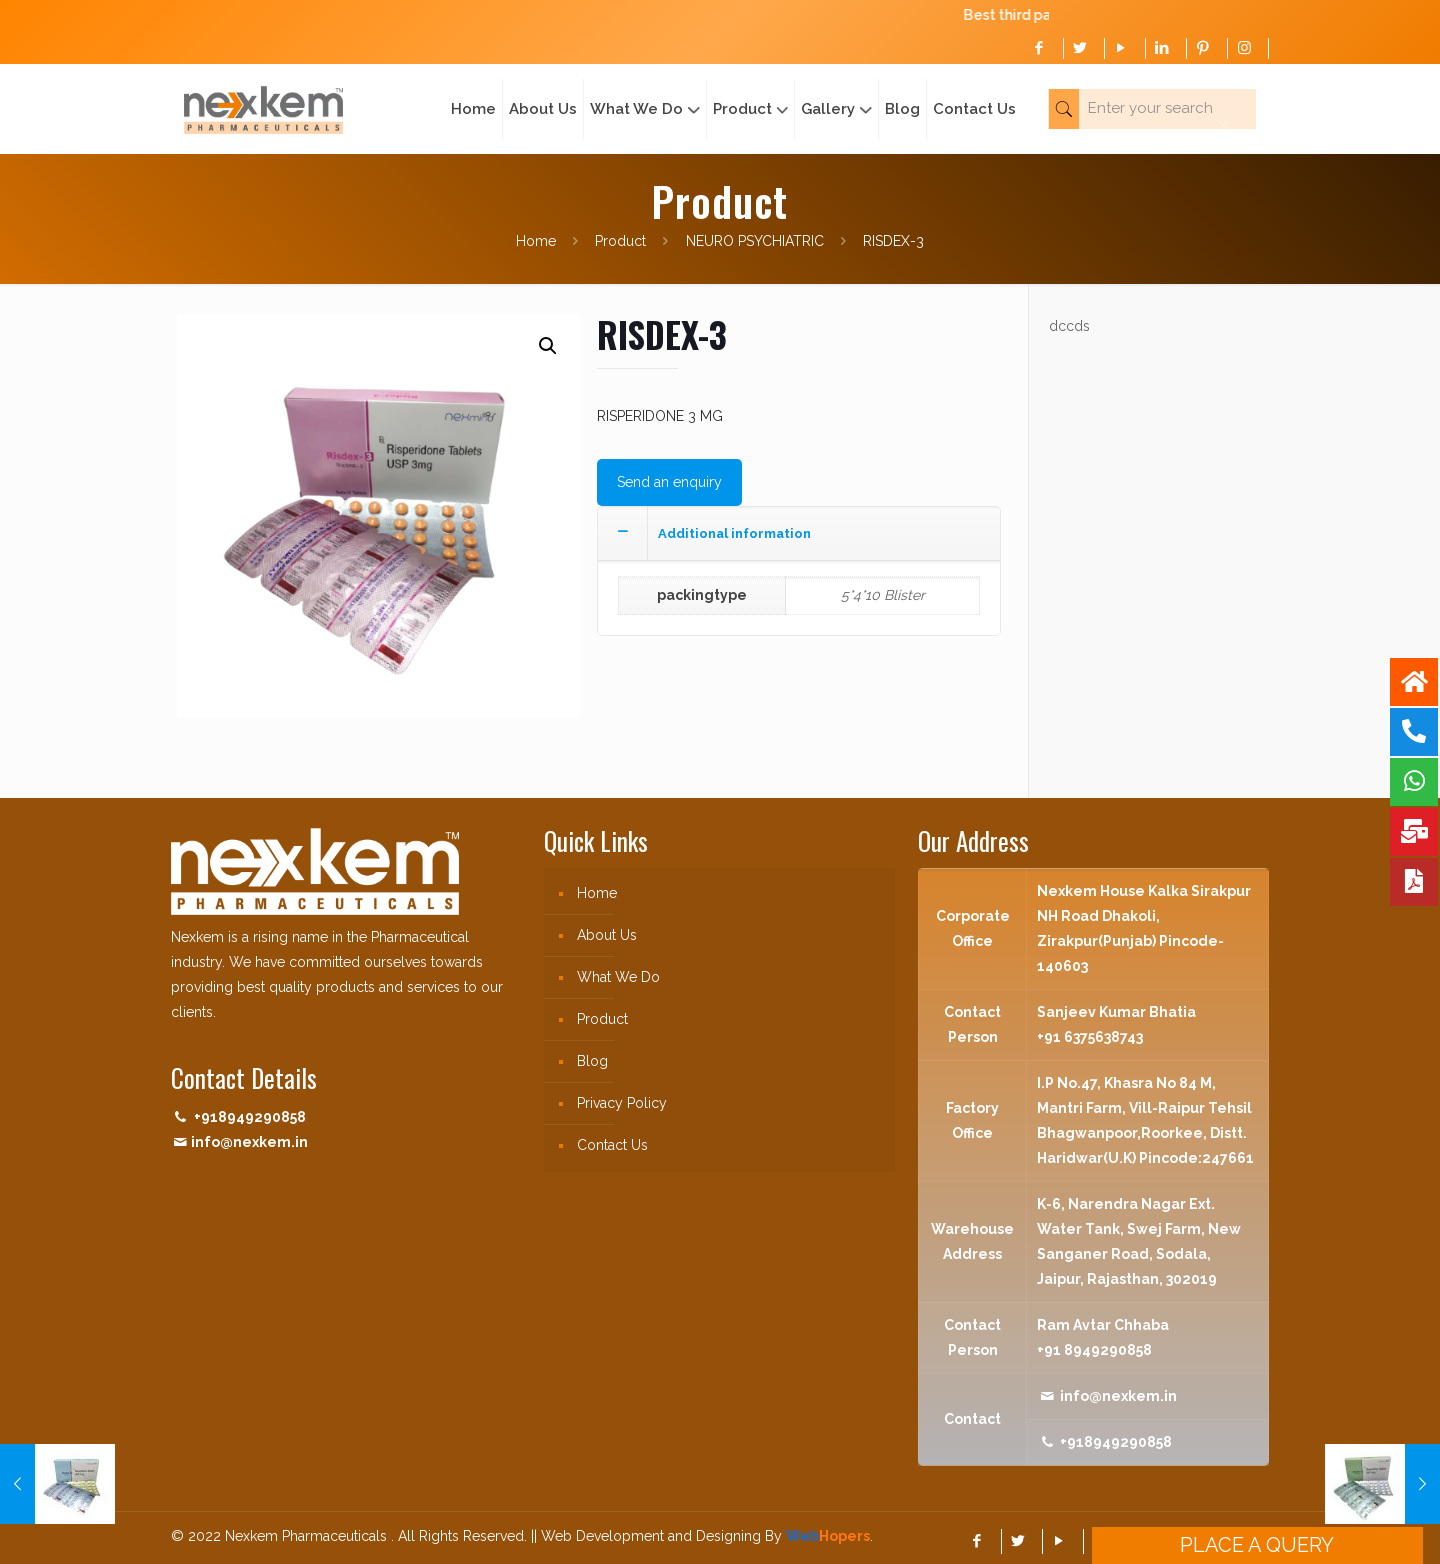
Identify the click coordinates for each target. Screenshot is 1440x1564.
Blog (592, 1061)
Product (620, 241)
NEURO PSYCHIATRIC (755, 241)
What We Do (618, 977)
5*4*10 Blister (883, 595)
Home (536, 241)
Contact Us (612, 1145)
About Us (607, 935)
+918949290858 (250, 1117)
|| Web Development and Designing (644, 1536)
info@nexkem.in (249, 1142)
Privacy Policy (622, 1103)
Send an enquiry (669, 482)
